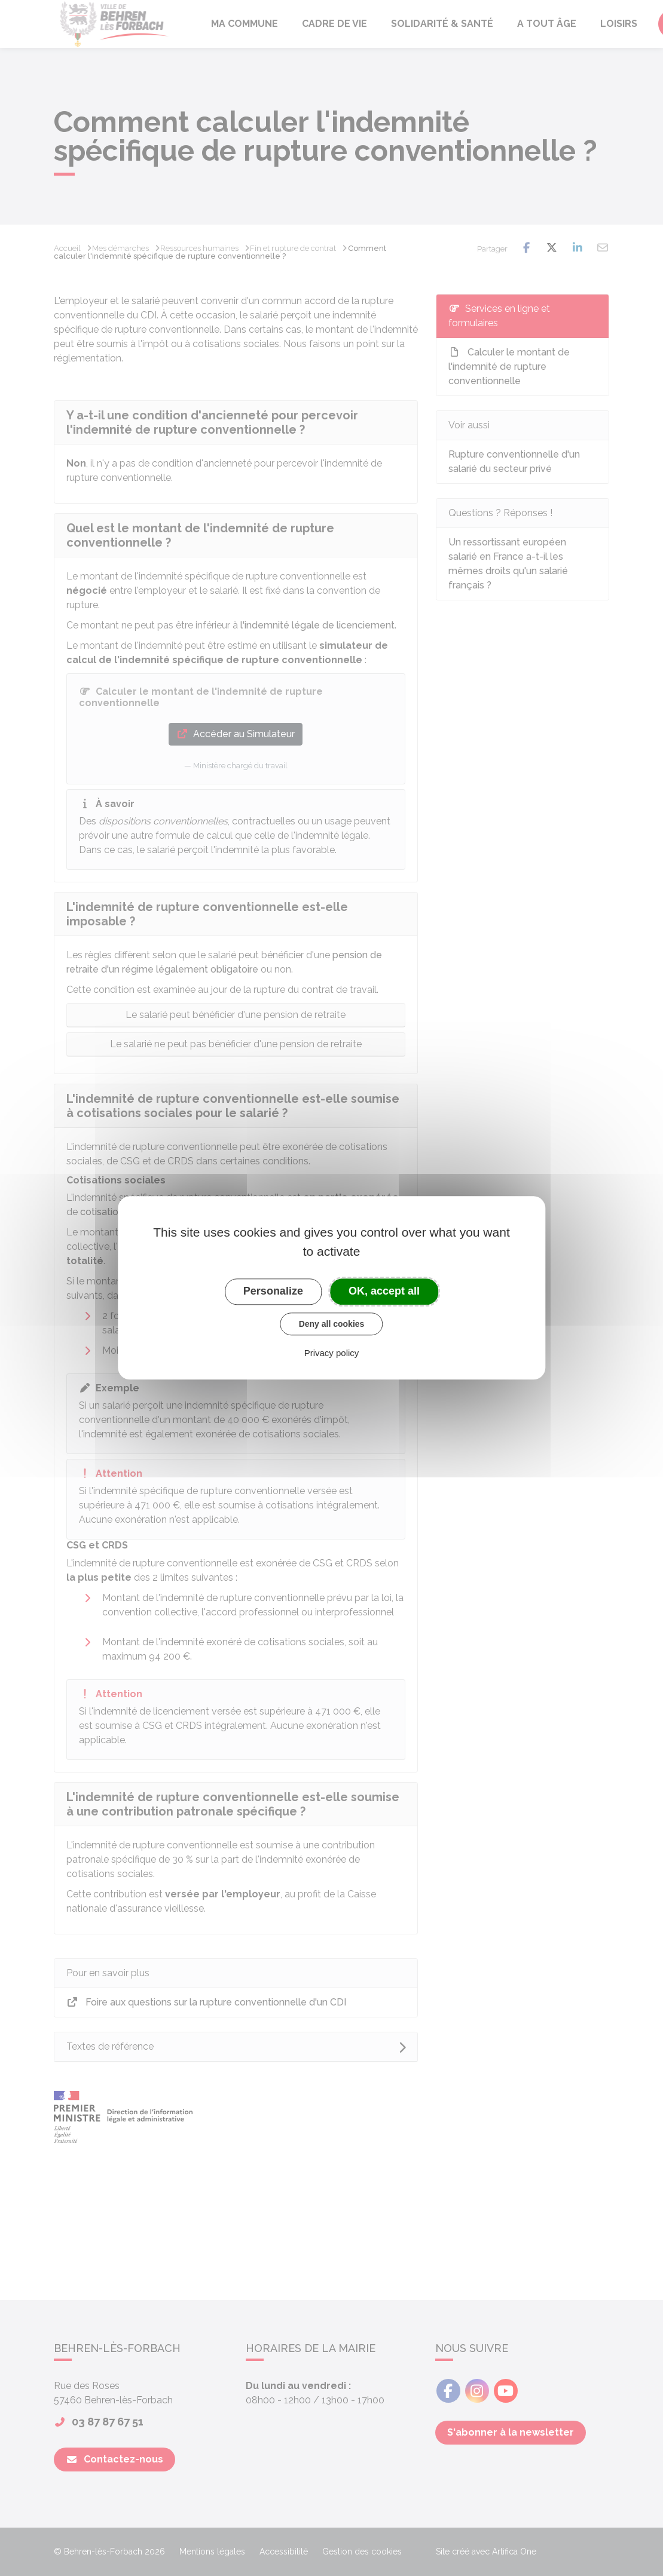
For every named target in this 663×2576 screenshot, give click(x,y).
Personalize (273, 1291)
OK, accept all (384, 1291)
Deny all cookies (332, 1324)
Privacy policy (331, 1353)
